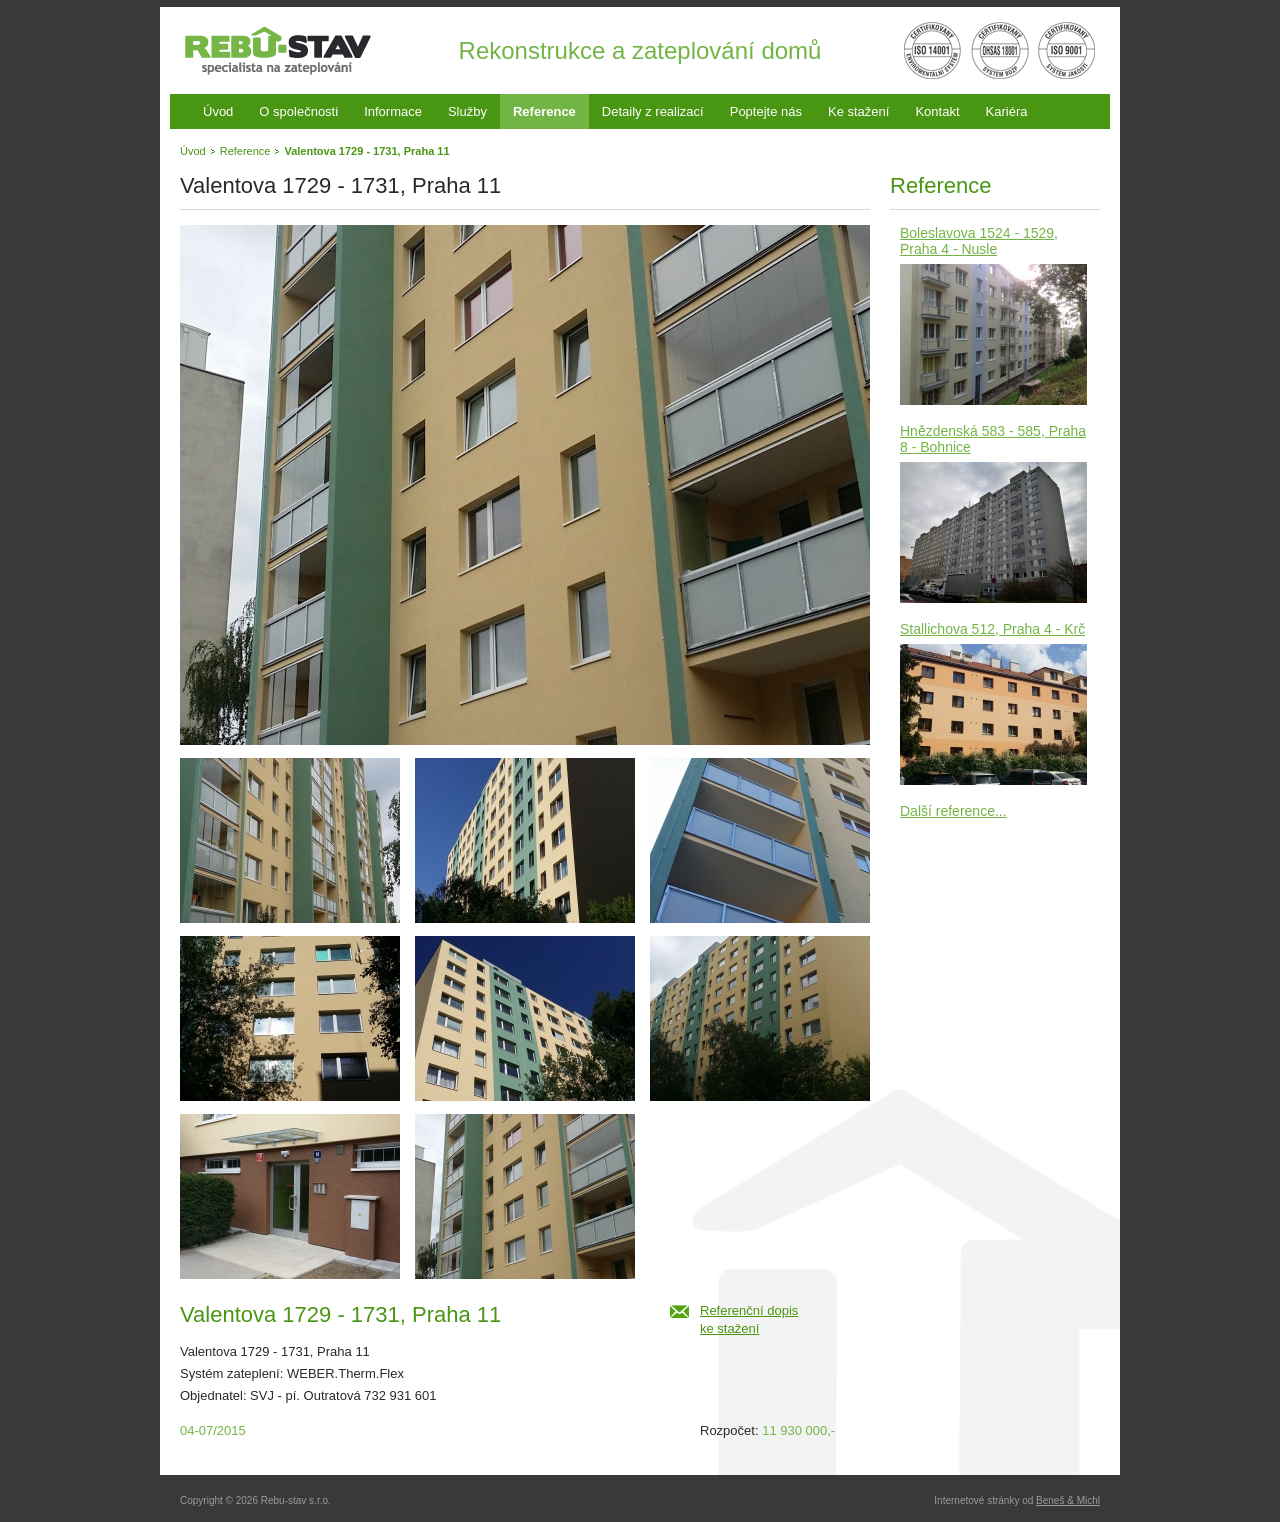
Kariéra (1007, 111)
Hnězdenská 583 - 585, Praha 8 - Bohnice (993, 439)
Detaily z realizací (653, 111)
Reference (544, 111)
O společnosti (298, 111)
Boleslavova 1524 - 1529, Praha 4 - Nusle (979, 241)
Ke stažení (858, 111)
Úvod (218, 111)
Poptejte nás (766, 111)
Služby (467, 111)
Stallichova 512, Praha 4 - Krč (992, 629)
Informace (393, 111)
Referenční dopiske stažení (749, 1319)
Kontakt (937, 111)
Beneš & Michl (1068, 1500)
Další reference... (953, 811)
